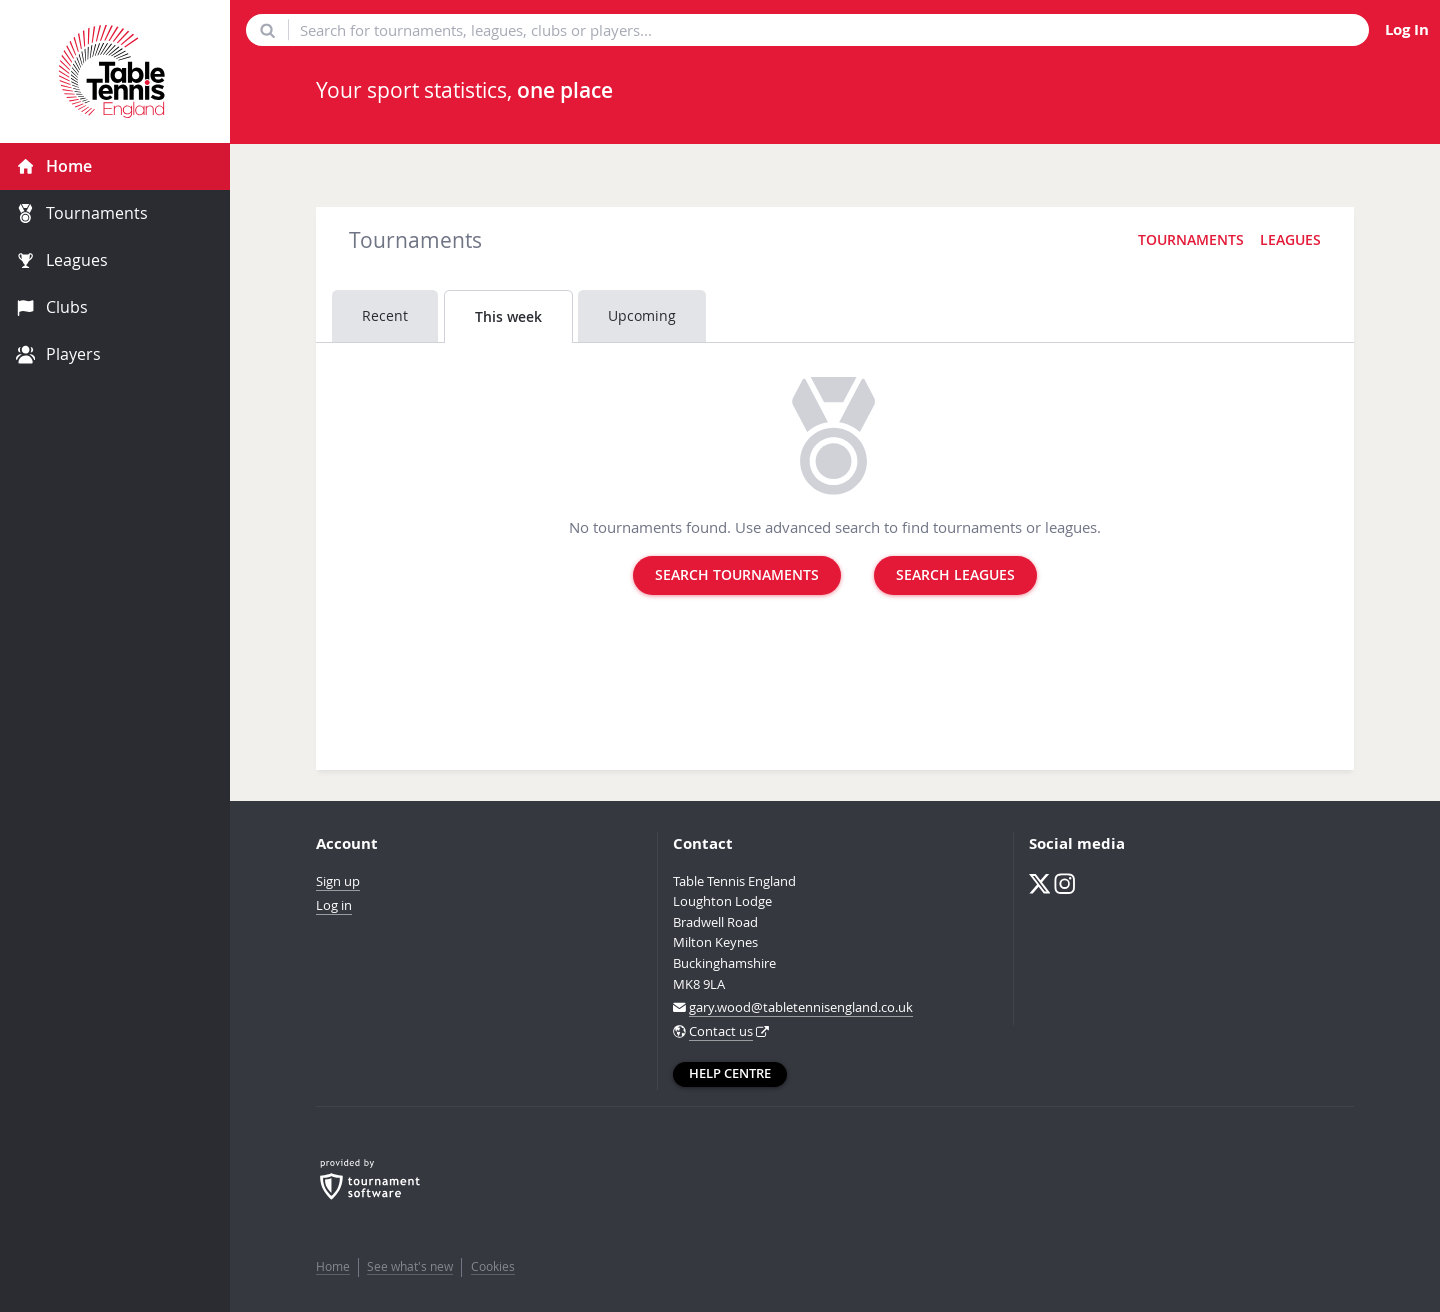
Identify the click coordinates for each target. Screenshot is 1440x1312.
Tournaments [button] (1191, 240)
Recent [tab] (385, 315)
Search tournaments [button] (737, 575)
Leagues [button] (1290, 240)
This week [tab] (508, 316)
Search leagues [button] (955, 575)
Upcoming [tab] (642, 315)
